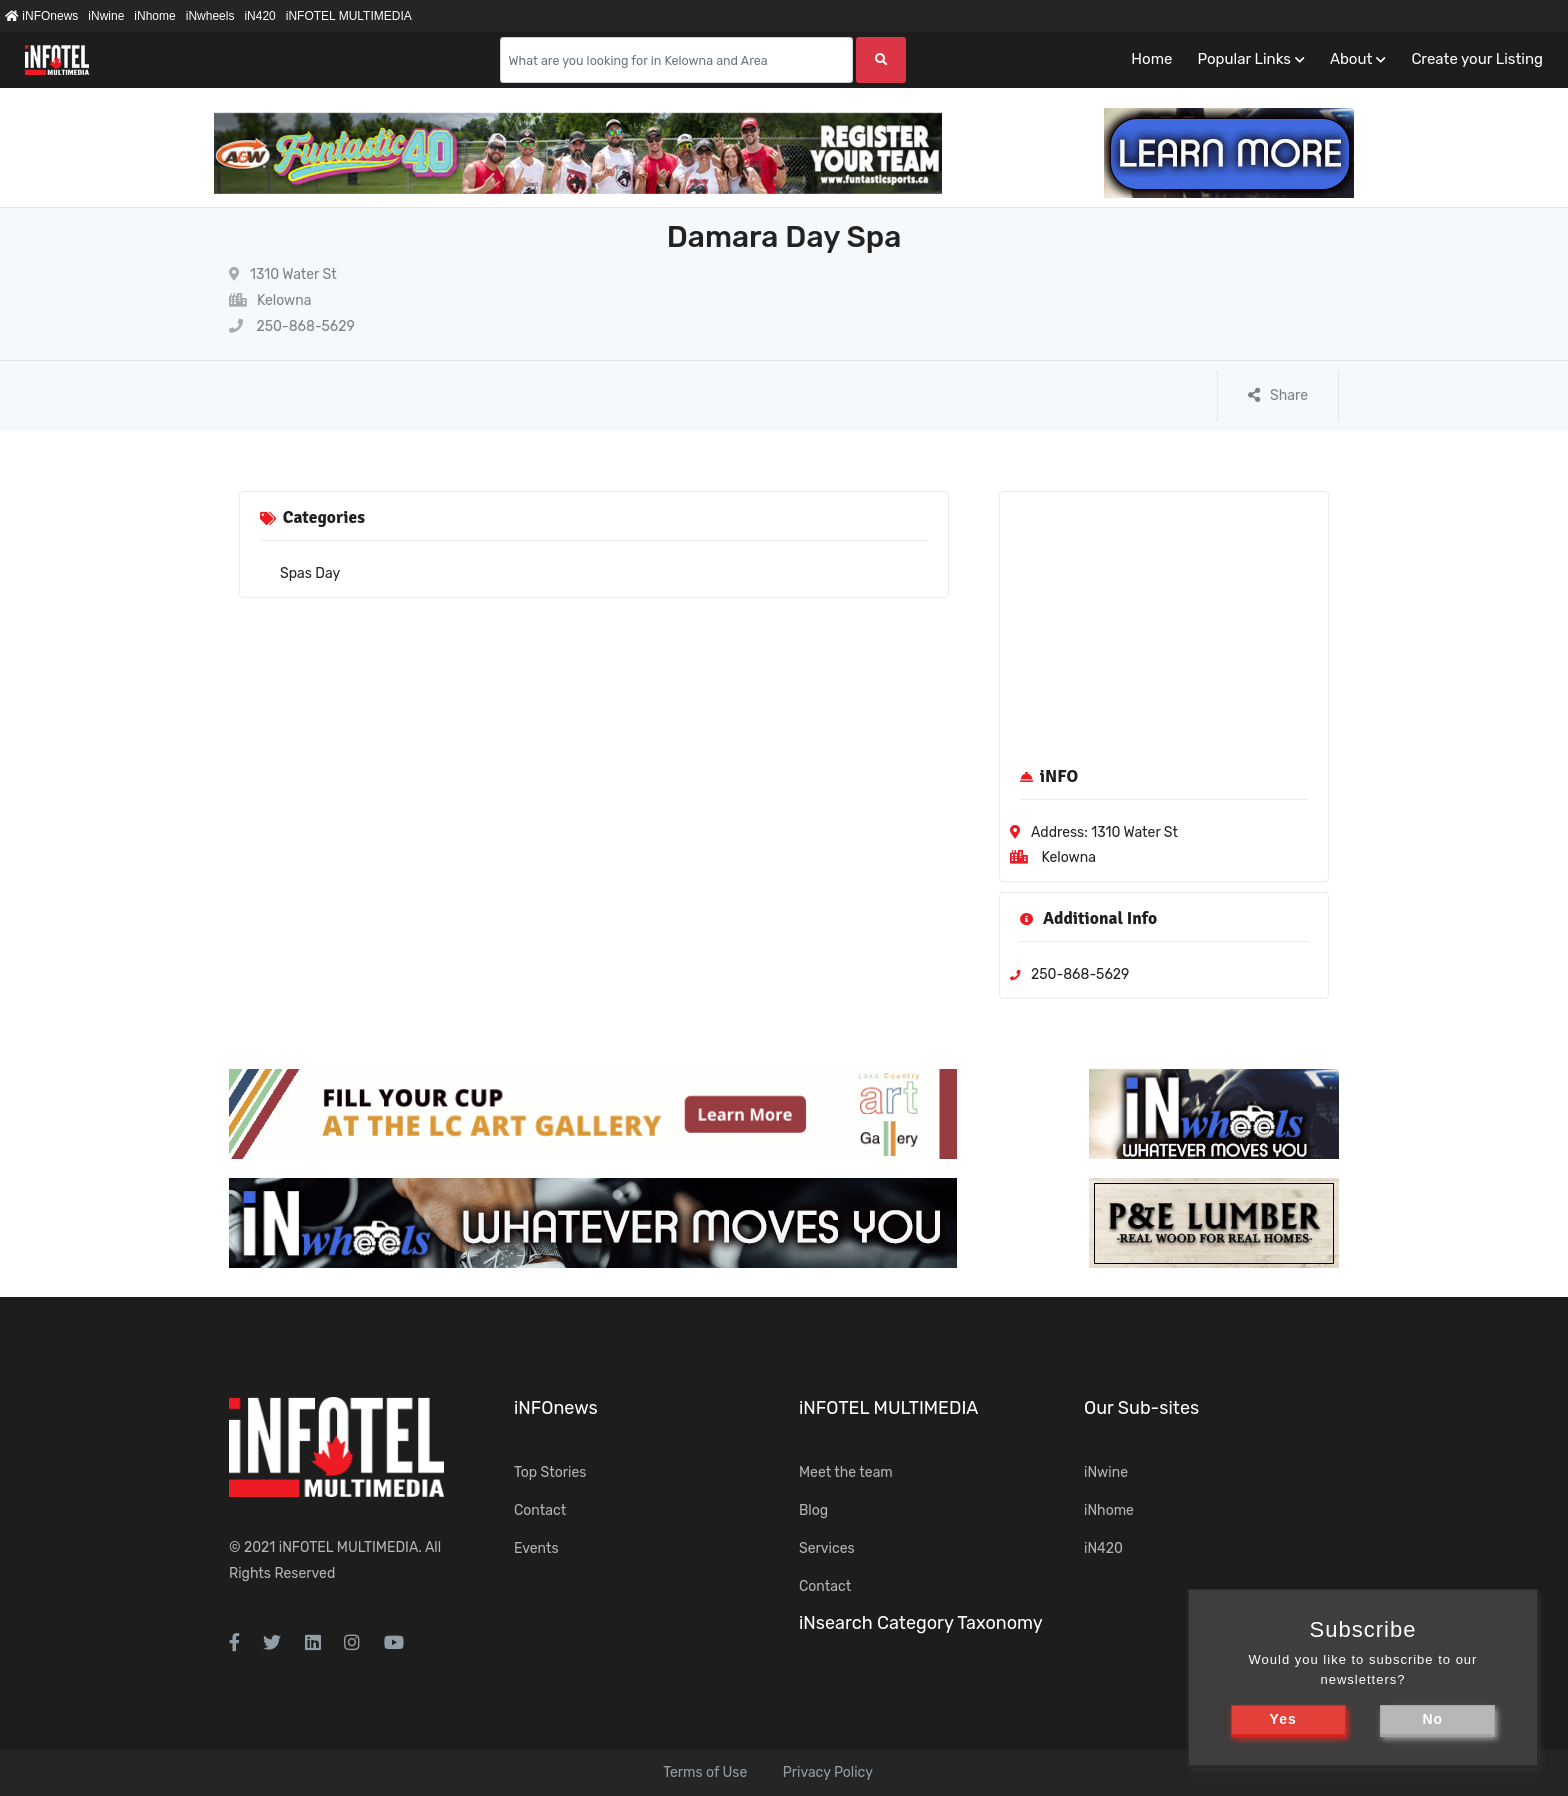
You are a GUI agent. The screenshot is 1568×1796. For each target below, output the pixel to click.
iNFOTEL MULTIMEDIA (349, 16)
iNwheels (210, 16)
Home (1151, 59)
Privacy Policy (828, 1772)
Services (827, 1548)
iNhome (154, 16)
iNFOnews (41, 16)
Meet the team (846, 1472)
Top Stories (550, 1472)
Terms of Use (705, 1772)
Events (536, 1548)
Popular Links (1243, 59)
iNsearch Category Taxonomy (921, 1623)
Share (1278, 395)
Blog (813, 1510)
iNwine (106, 16)
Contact (540, 1510)
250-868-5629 (292, 326)
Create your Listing (1477, 59)
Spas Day (310, 573)
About (1351, 59)
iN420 (259, 16)
